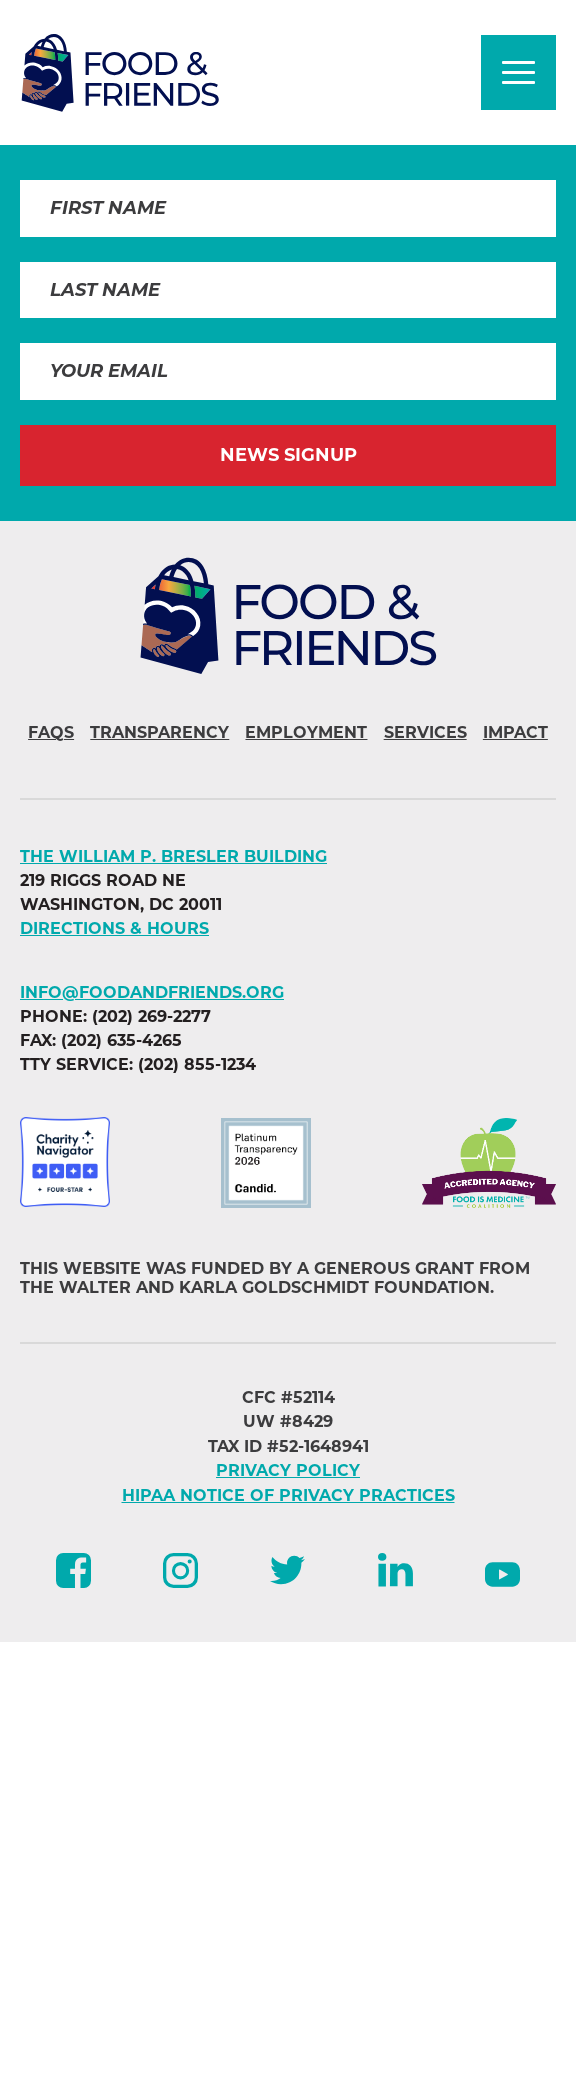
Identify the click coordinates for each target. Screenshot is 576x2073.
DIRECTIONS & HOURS (114, 928)
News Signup (288, 455)
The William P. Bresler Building (173, 856)
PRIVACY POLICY (288, 1471)
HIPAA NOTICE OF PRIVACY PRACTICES (288, 1496)
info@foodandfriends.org (152, 992)
